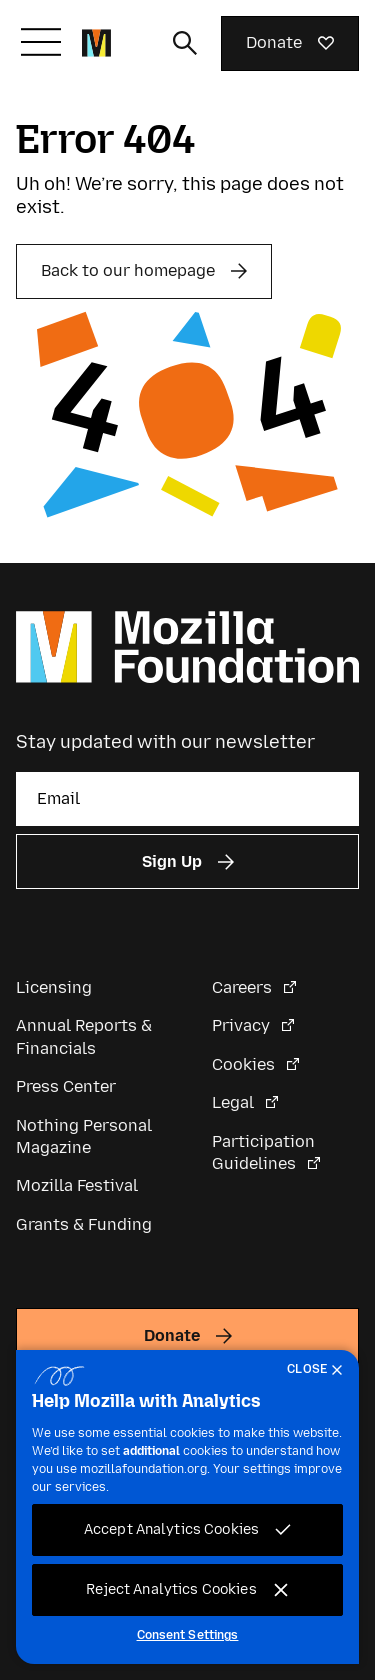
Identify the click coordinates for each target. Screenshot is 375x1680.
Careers (244, 987)
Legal (235, 1102)
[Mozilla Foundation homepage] (96, 43)
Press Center (66, 1086)
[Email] (187, 799)
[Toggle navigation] (41, 42)
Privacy (243, 1025)
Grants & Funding (84, 1224)
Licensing (54, 987)
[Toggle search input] (185, 43)
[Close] (319, 1370)
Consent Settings (188, 1635)
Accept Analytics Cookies (171, 1529)
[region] (187, 1507)
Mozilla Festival (77, 1185)
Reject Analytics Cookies (171, 1589)
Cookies (245, 1064)
